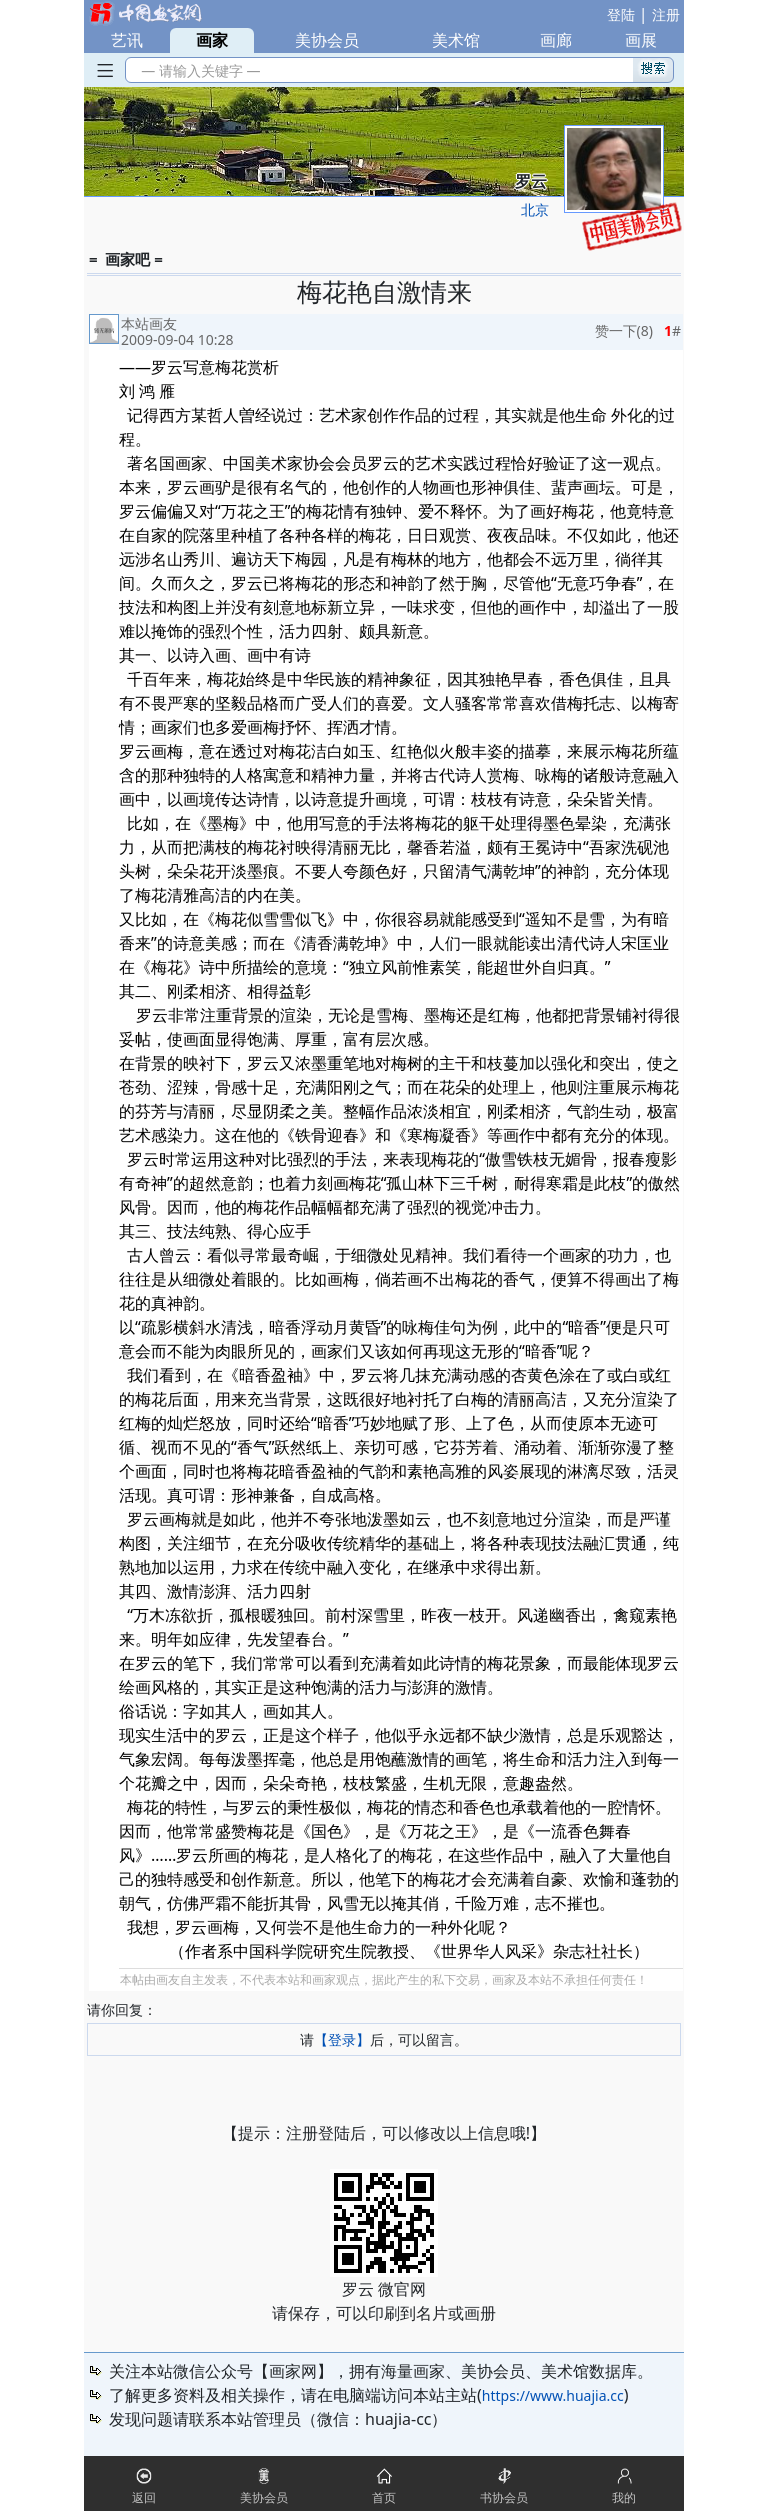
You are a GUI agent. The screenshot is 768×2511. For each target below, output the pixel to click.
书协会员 (504, 2497)
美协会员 (327, 40)
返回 (144, 2497)
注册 (666, 14)
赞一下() (624, 330)
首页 (384, 2497)
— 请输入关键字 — (197, 70)
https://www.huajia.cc (553, 2395)
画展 (641, 40)
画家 (212, 40)
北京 (535, 209)
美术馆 (456, 40)
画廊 (556, 40)
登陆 (621, 14)
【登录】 (342, 2039)
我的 (624, 2497)
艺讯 (127, 40)
